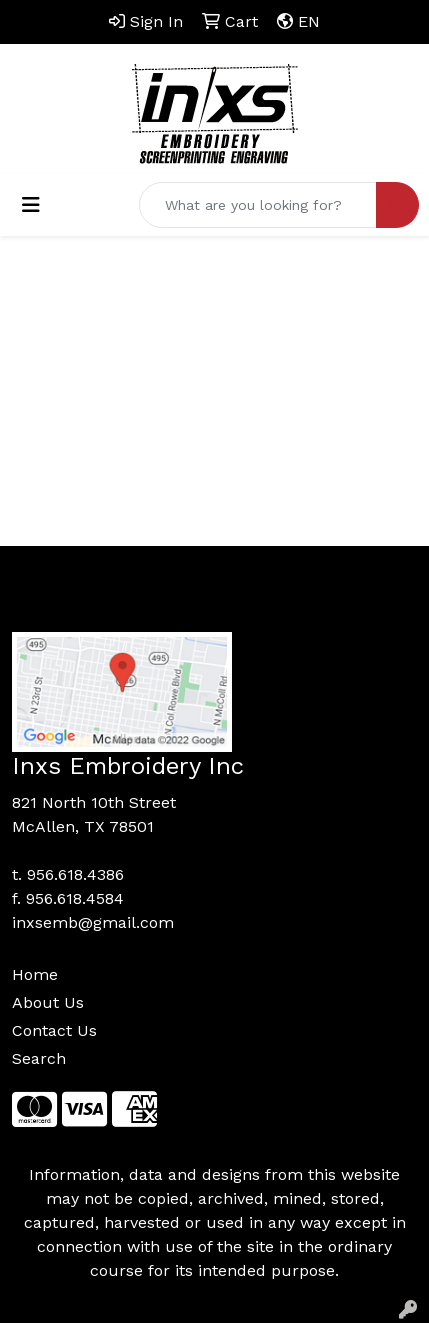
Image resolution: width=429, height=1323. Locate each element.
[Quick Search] (258, 205)
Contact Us (54, 1030)
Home (35, 974)
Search (39, 1058)
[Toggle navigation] (31, 205)
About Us (48, 1002)
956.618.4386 (75, 874)
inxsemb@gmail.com (93, 922)
